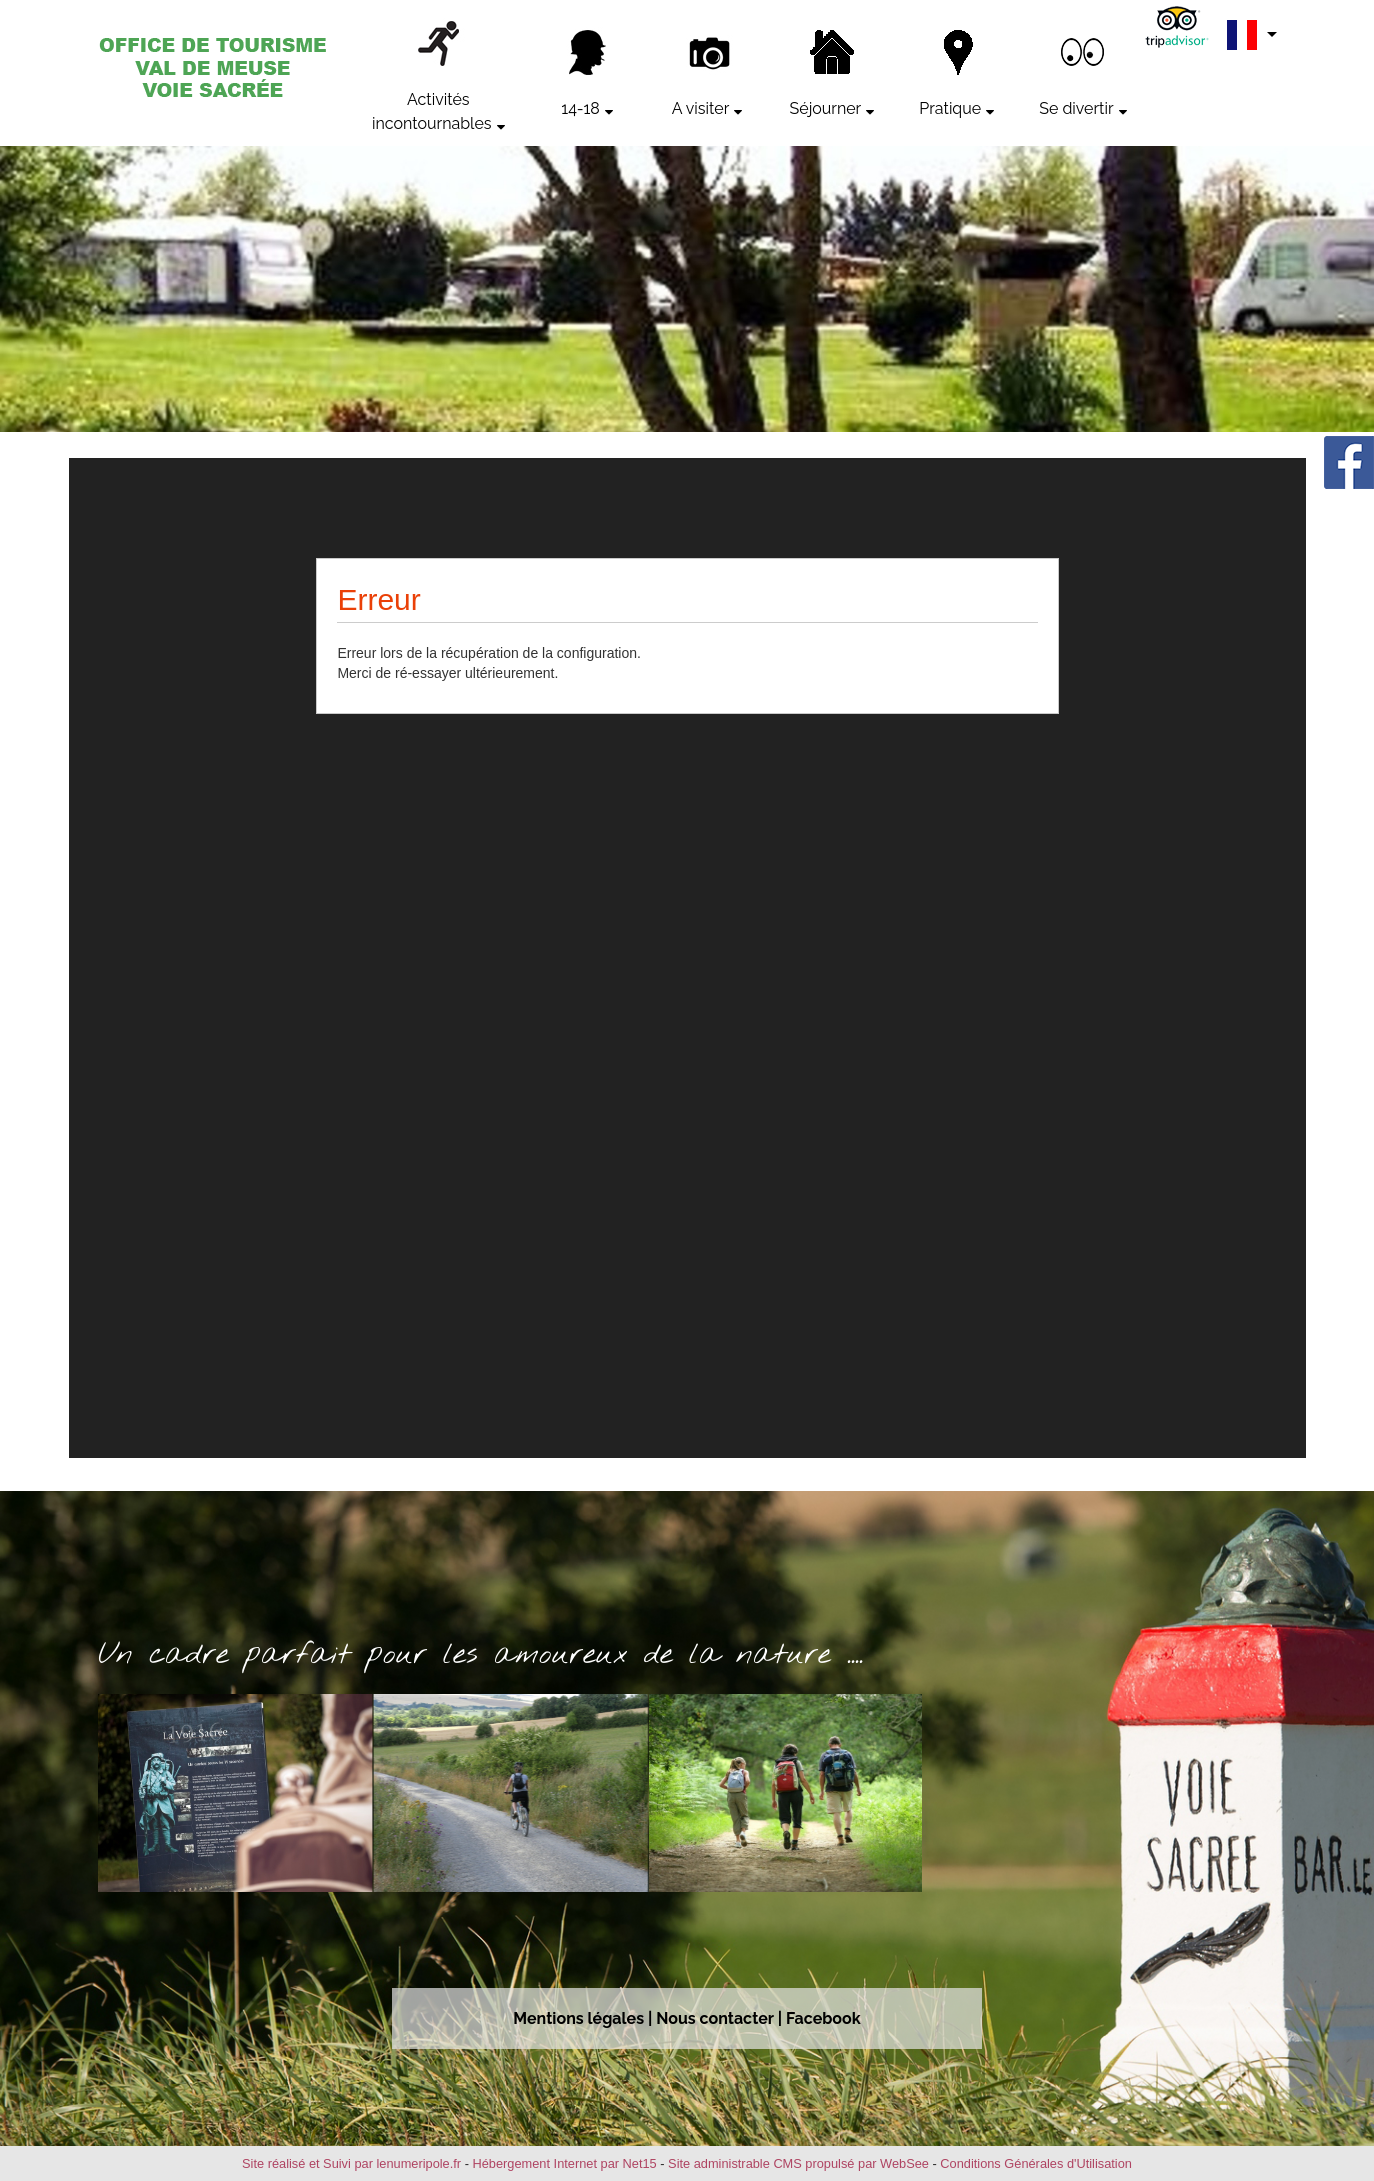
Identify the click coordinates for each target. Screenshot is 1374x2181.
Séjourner (826, 108)
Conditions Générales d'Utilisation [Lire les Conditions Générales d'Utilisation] (1036, 2163)
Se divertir (1076, 108)
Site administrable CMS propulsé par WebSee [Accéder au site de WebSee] (798, 2163)
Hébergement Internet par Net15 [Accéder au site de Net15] (564, 2163)
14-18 (580, 108)
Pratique (950, 108)
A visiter (700, 108)
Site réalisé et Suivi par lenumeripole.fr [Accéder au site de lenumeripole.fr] (351, 2163)
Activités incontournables (432, 111)
